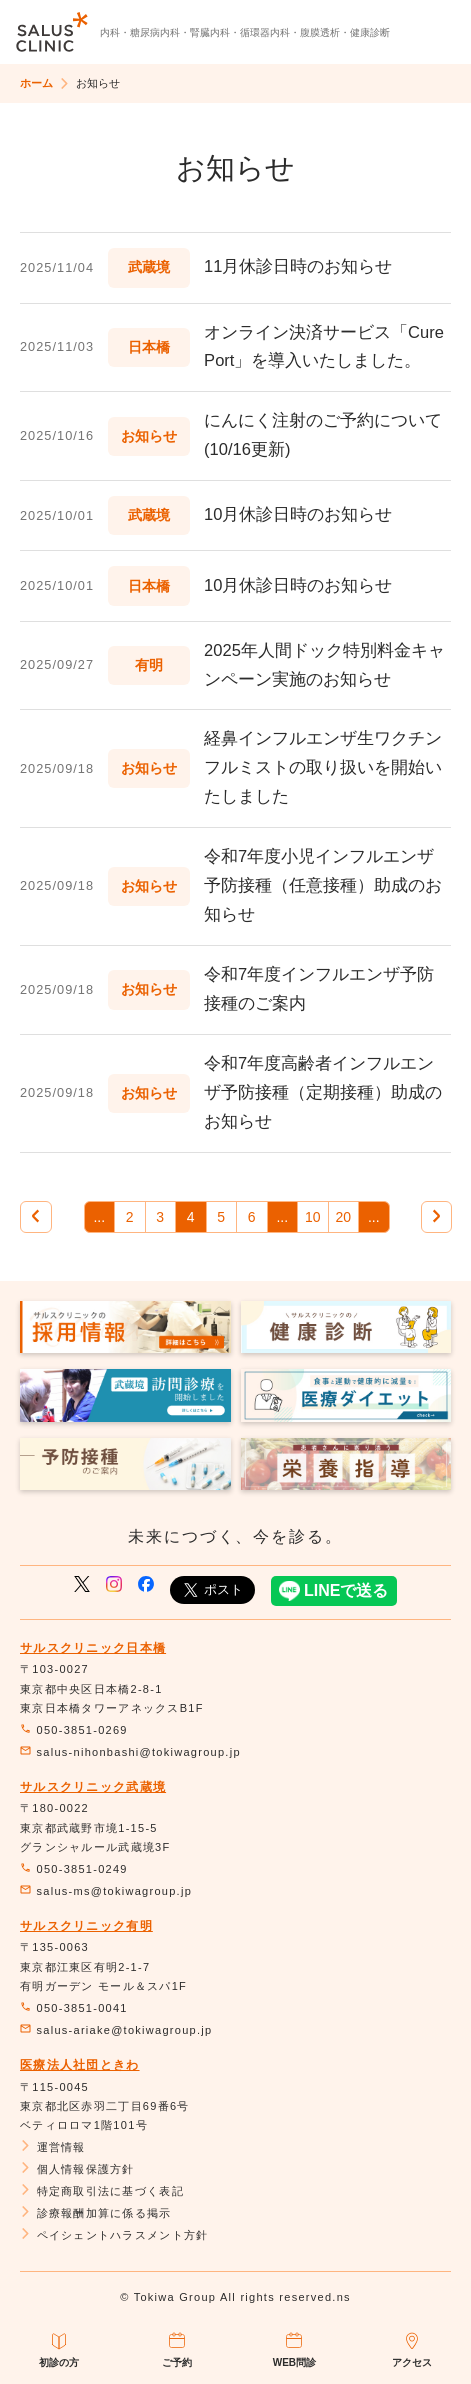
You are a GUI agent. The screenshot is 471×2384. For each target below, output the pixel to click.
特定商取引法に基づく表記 (102, 2191)
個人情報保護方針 (77, 2169)
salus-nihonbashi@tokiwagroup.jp (130, 1752)
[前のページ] (36, 1217)
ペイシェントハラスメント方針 (114, 2235)
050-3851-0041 (74, 2008)
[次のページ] (437, 1217)
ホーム (36, 83)
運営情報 (53, 2147)
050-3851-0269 (74, 1730)
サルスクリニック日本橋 (93, 1648)
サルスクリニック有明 (86, 1926)
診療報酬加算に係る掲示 (96, 2213)
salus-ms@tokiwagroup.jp (106, 1891)
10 (313, 1217)
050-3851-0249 (74, 1869)
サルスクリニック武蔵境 (93, 1787)
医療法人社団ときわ (80, 2065)
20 (343, 1217)
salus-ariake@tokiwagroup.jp (116, 2030)
